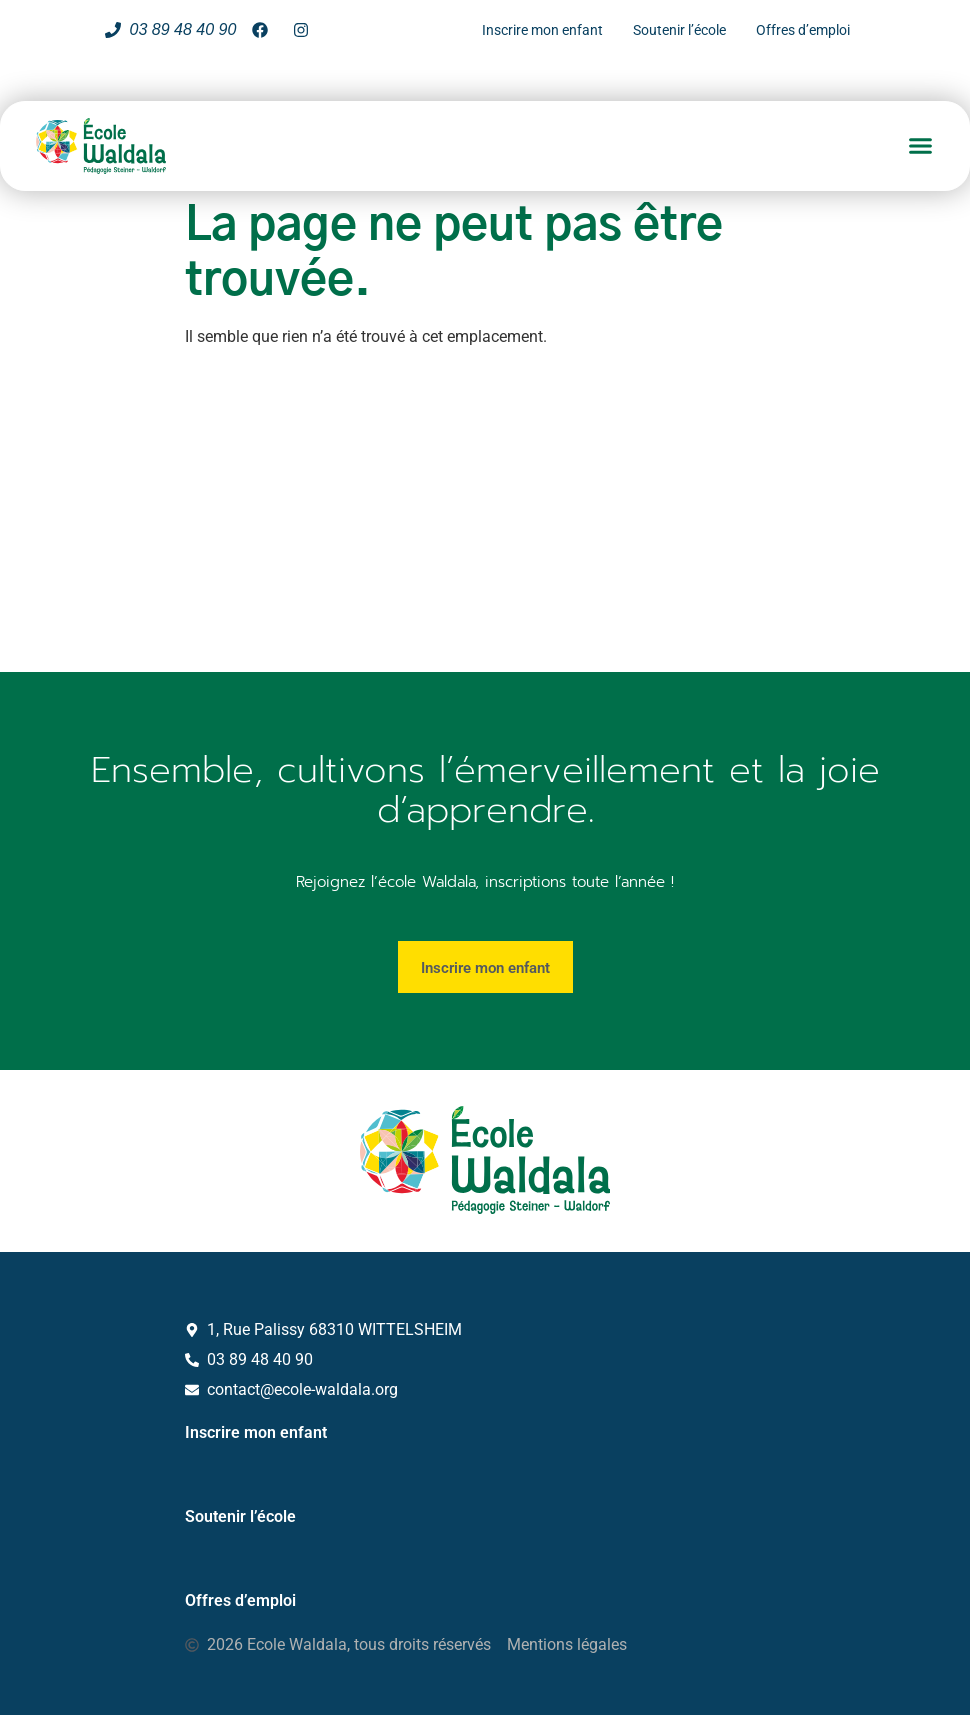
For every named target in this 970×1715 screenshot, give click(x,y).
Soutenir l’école (240, 1516)
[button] (921, 146)
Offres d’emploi (240, 1600)
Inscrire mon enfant (256, 1432)
